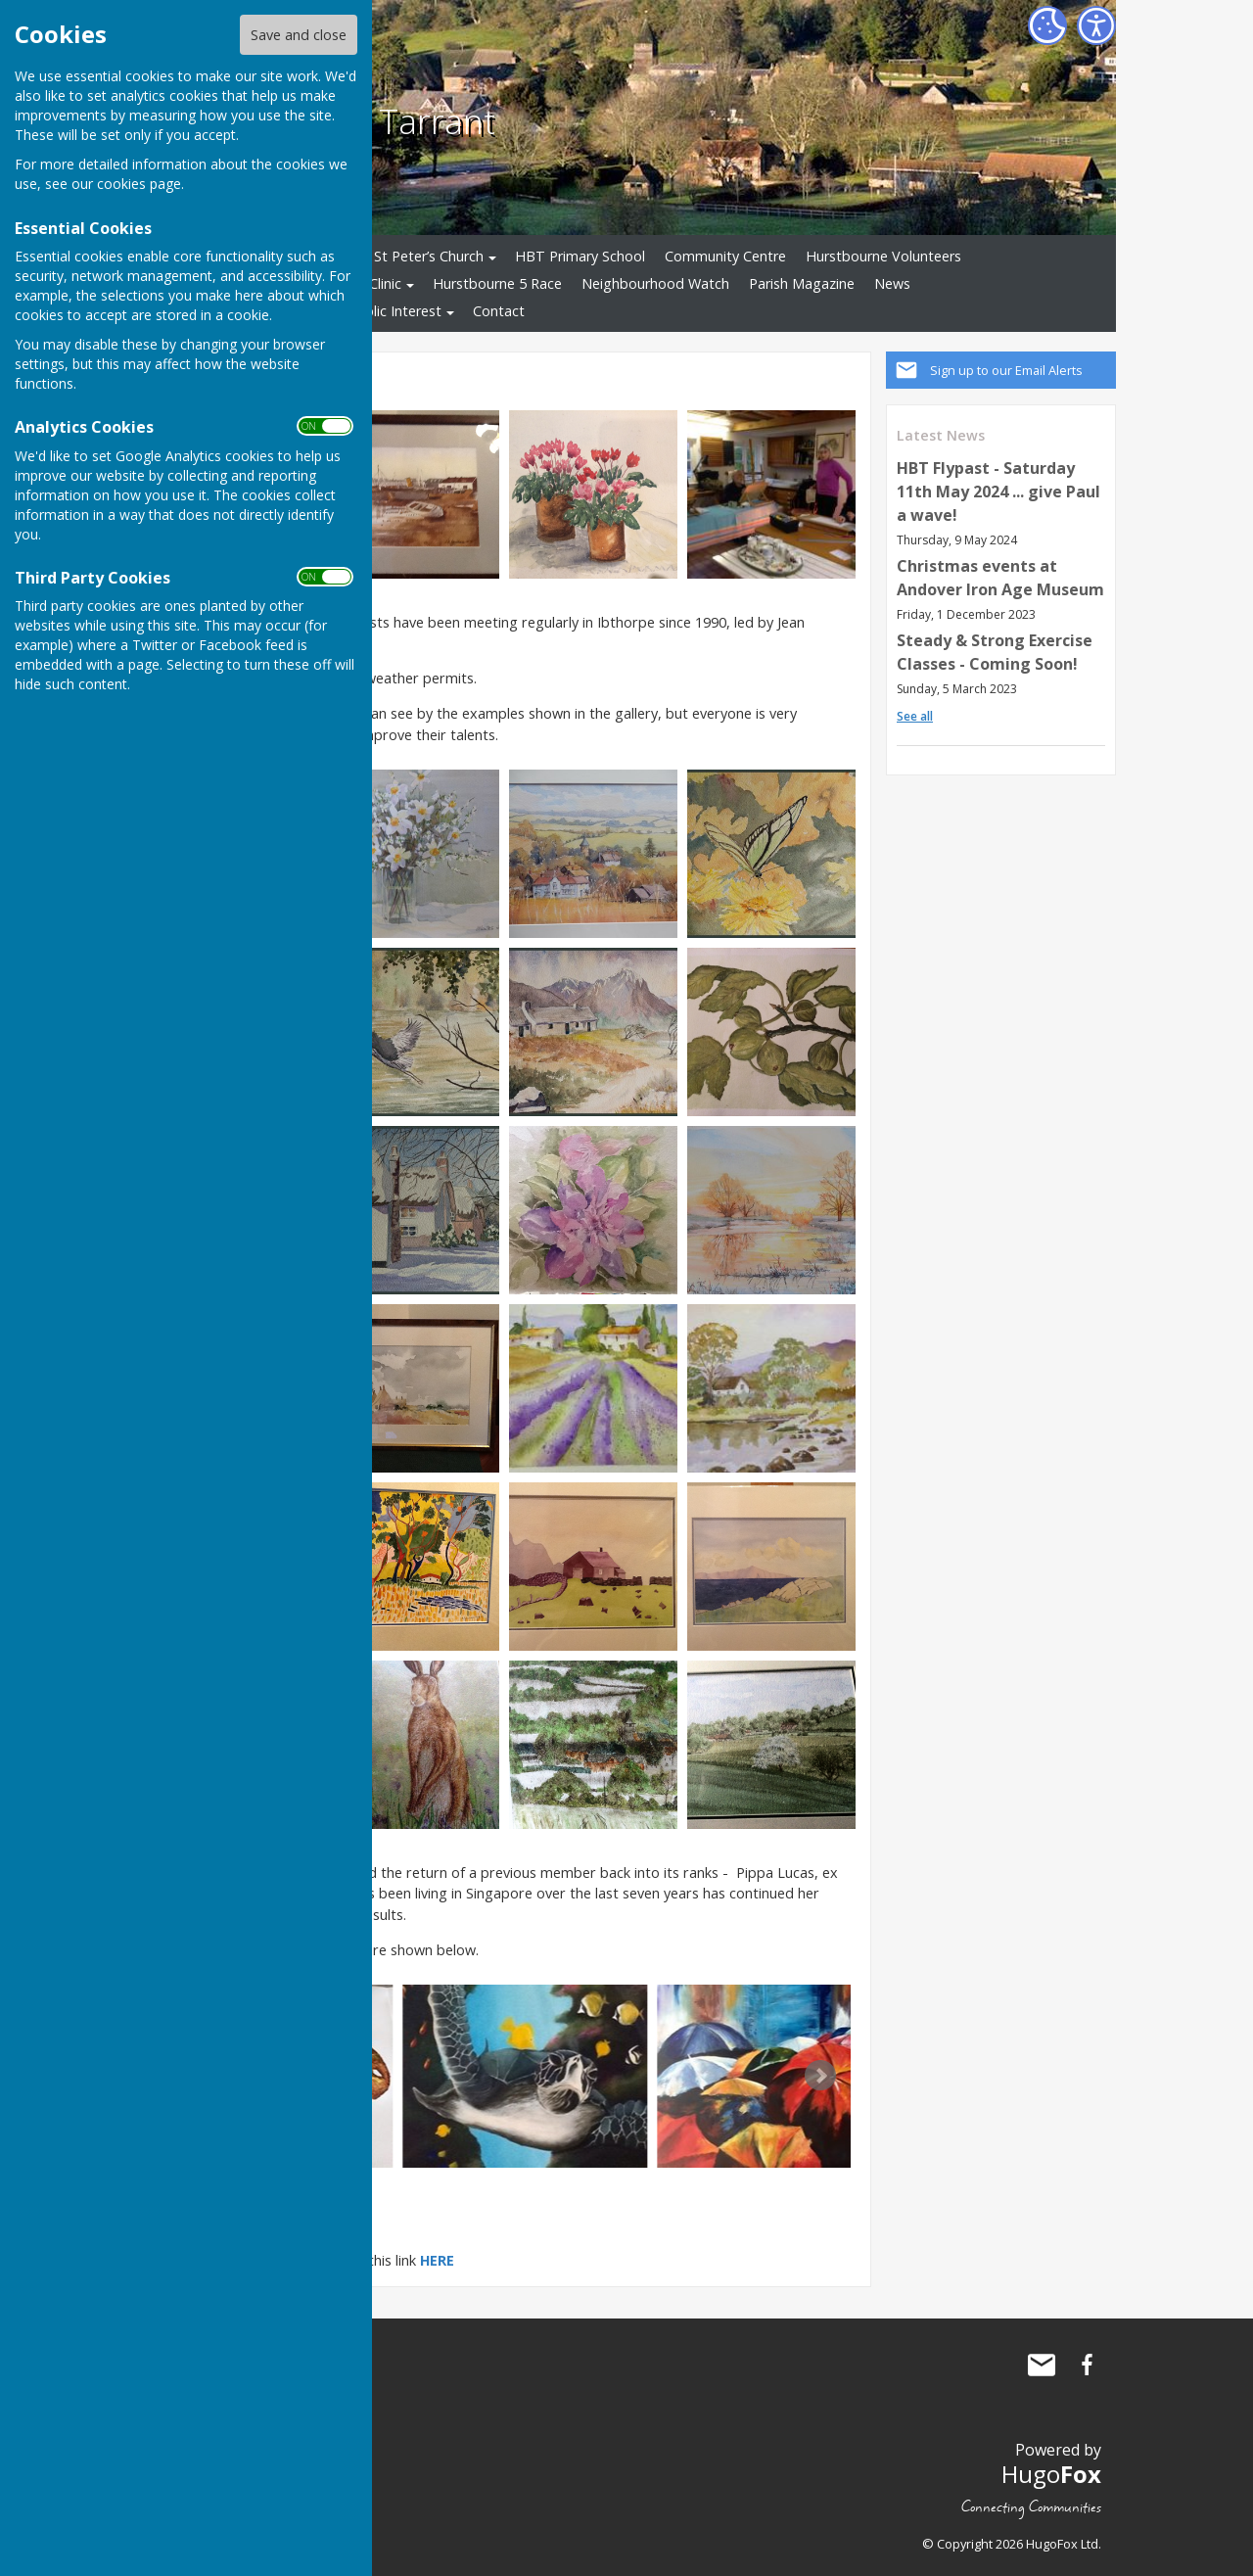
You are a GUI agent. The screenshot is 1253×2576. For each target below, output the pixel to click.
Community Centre (725, 256)
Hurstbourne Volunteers (883, 256)
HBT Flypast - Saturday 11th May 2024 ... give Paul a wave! (998, 491)
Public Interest (394, 311)
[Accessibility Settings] (1096, 25)
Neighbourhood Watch (655, 283)
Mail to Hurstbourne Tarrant (1041, 2364)
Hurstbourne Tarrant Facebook (1086, 2364)
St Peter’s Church (429, 256)
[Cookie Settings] (1047, 25)
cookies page (139, 183)
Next (820, 2075)
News (892, 283)
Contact (499, 311)
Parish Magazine (802, 283)
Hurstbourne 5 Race (497, 283)
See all (915, 716)
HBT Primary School (580, 256)
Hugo (1051, 2474)
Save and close (299, 34)
